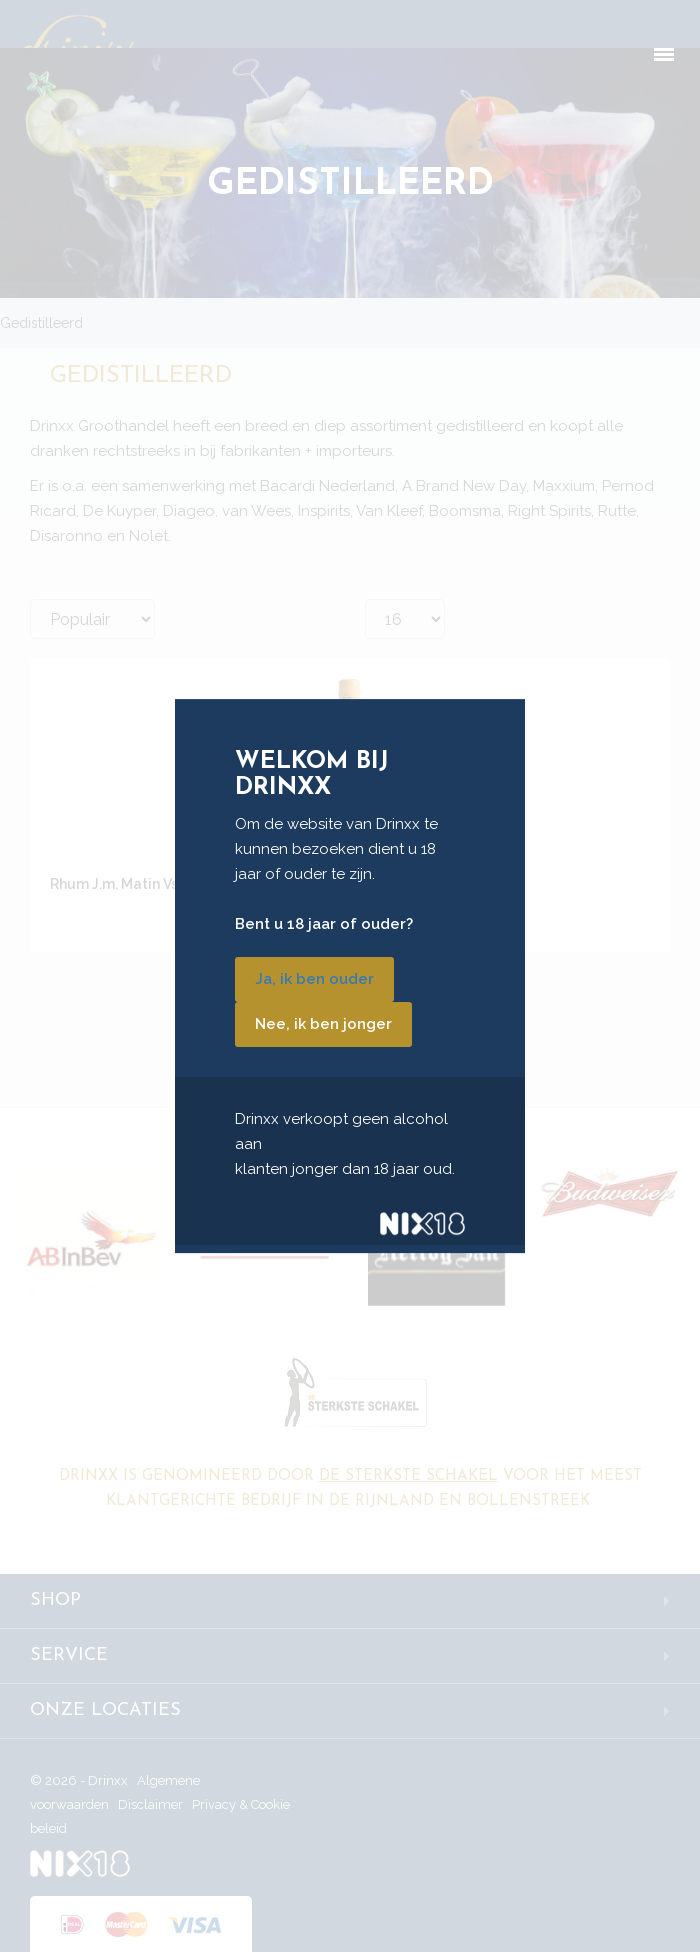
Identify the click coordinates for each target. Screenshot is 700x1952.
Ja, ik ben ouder (314, 979)
